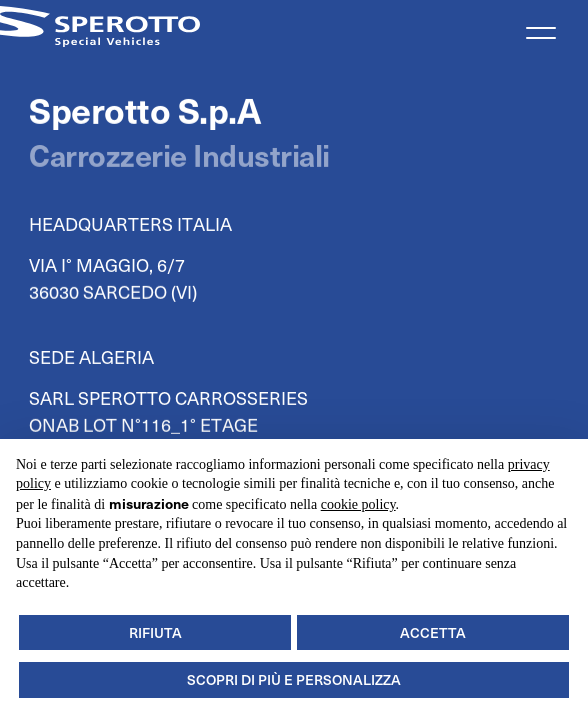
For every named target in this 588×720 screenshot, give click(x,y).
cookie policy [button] (358, 504)
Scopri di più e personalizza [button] (294, 679)
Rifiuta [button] (155, 632)
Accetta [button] (433, 632)
